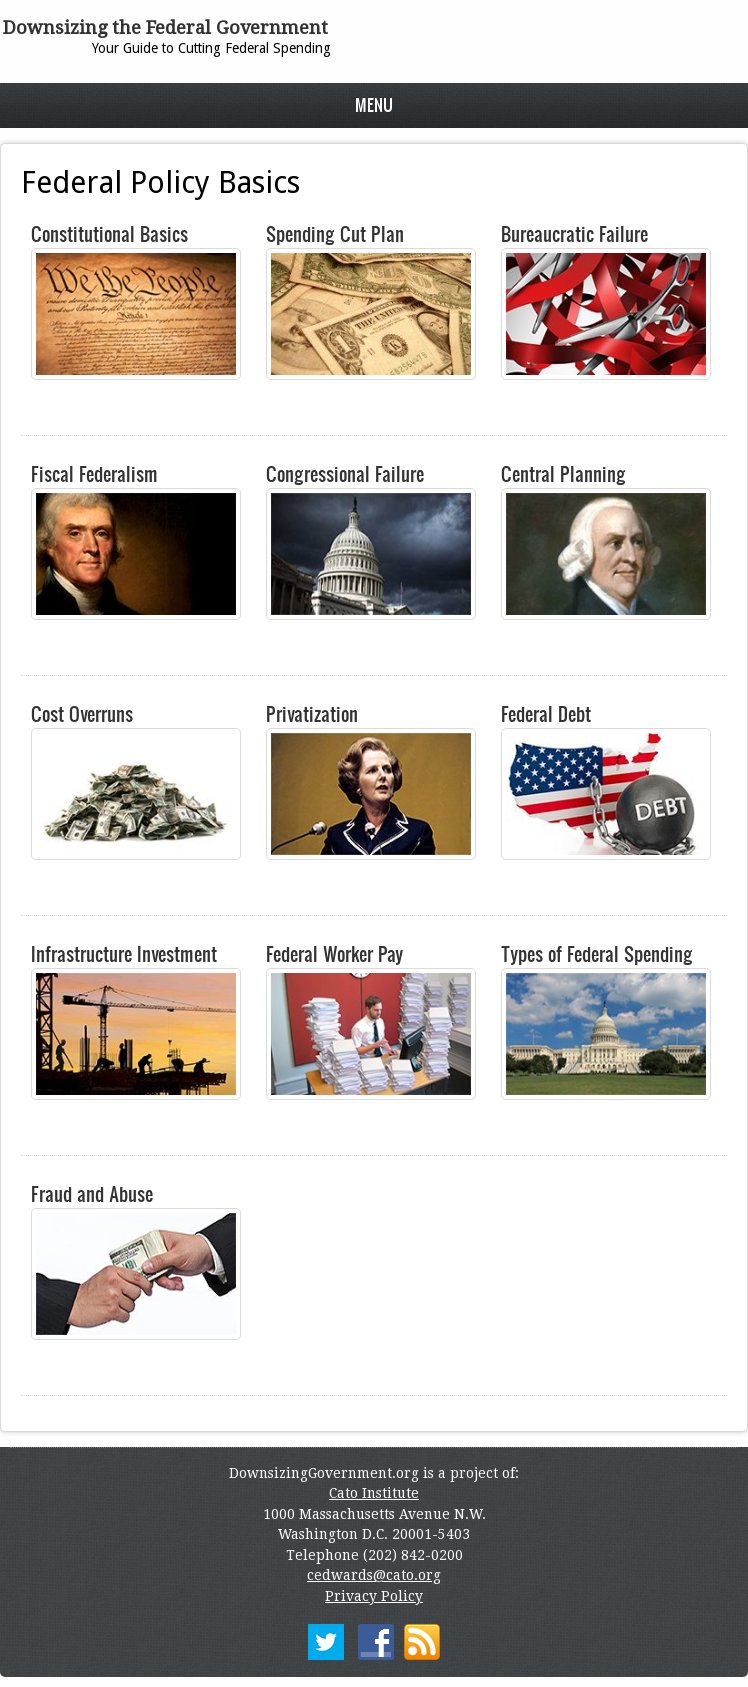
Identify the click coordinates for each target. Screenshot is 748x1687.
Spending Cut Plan (335, 234)
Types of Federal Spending (597, 954)
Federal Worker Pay (334, 954)
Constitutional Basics (109, 234)
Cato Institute (374, 1493)
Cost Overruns (82, 714)
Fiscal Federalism (94, 474)
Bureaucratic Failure (574, 234)
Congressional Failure (345, 474)
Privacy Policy (374, 1596)
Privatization (312, 714)
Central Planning (563, 474)
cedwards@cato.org (374, 1575)
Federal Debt (546, 714)
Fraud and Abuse (92, 1194)
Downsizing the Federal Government (165, 27)
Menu (374, 104)
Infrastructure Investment (124, 954)
